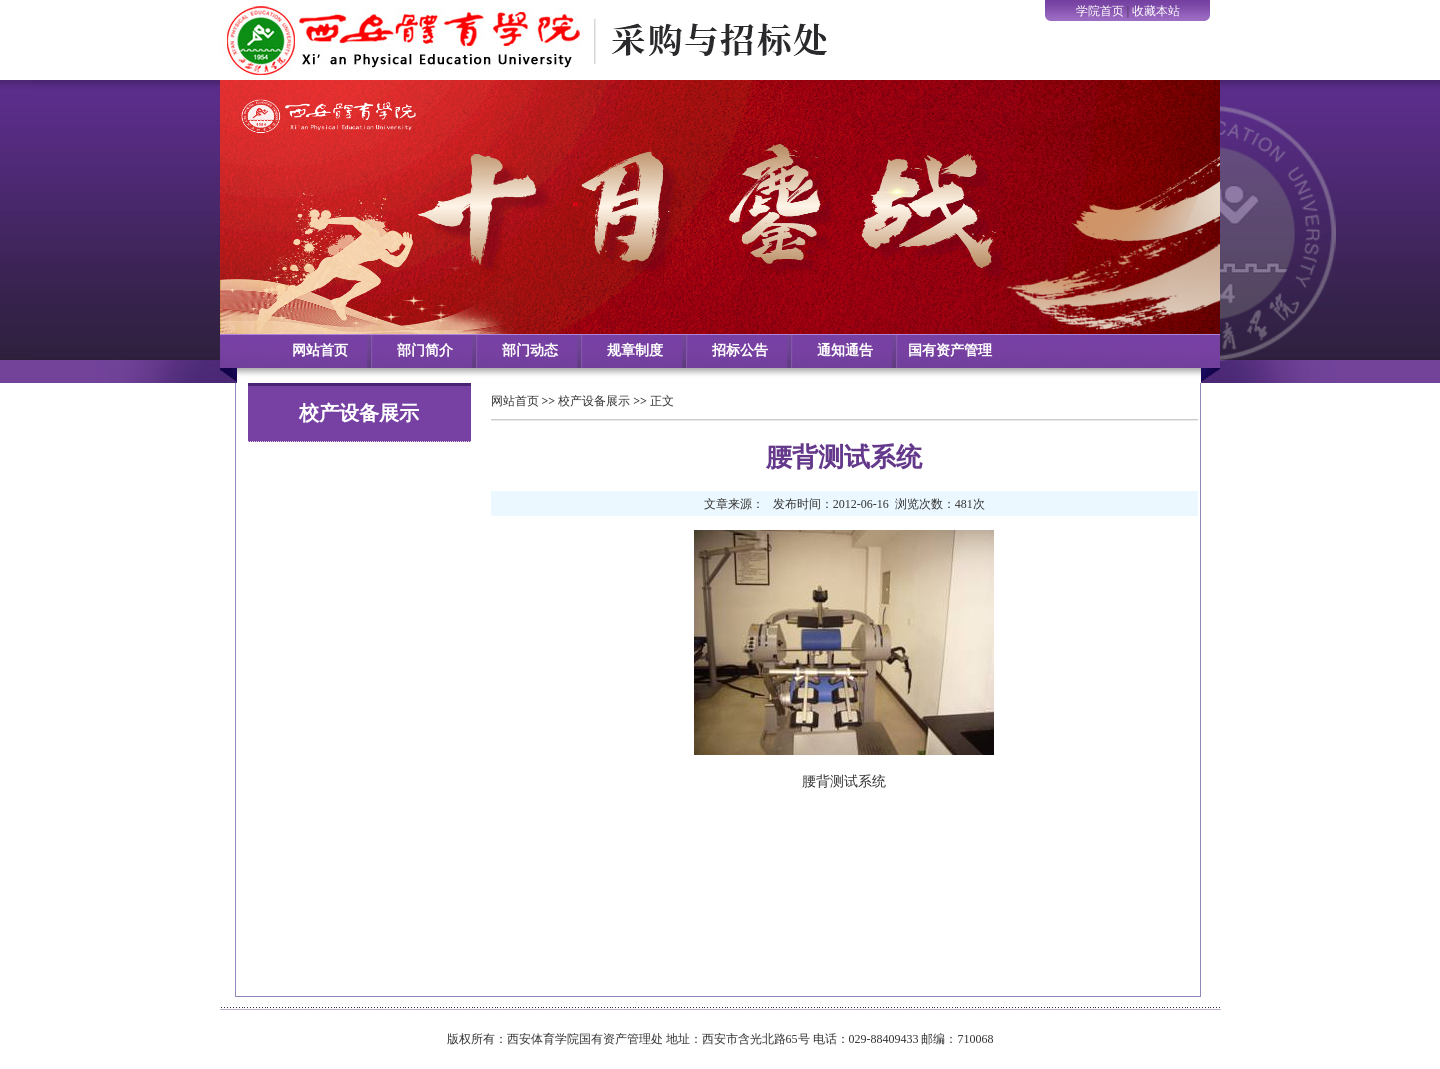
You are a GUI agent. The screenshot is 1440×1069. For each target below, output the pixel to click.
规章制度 (635, 350)
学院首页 (1100, 11)
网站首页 (320, 350)
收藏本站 (1156, 11)
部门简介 (425, 350)
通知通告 (845, 350)
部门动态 (530, 350)
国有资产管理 (950, 350)
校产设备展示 (594, 401)
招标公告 (740, 350)
